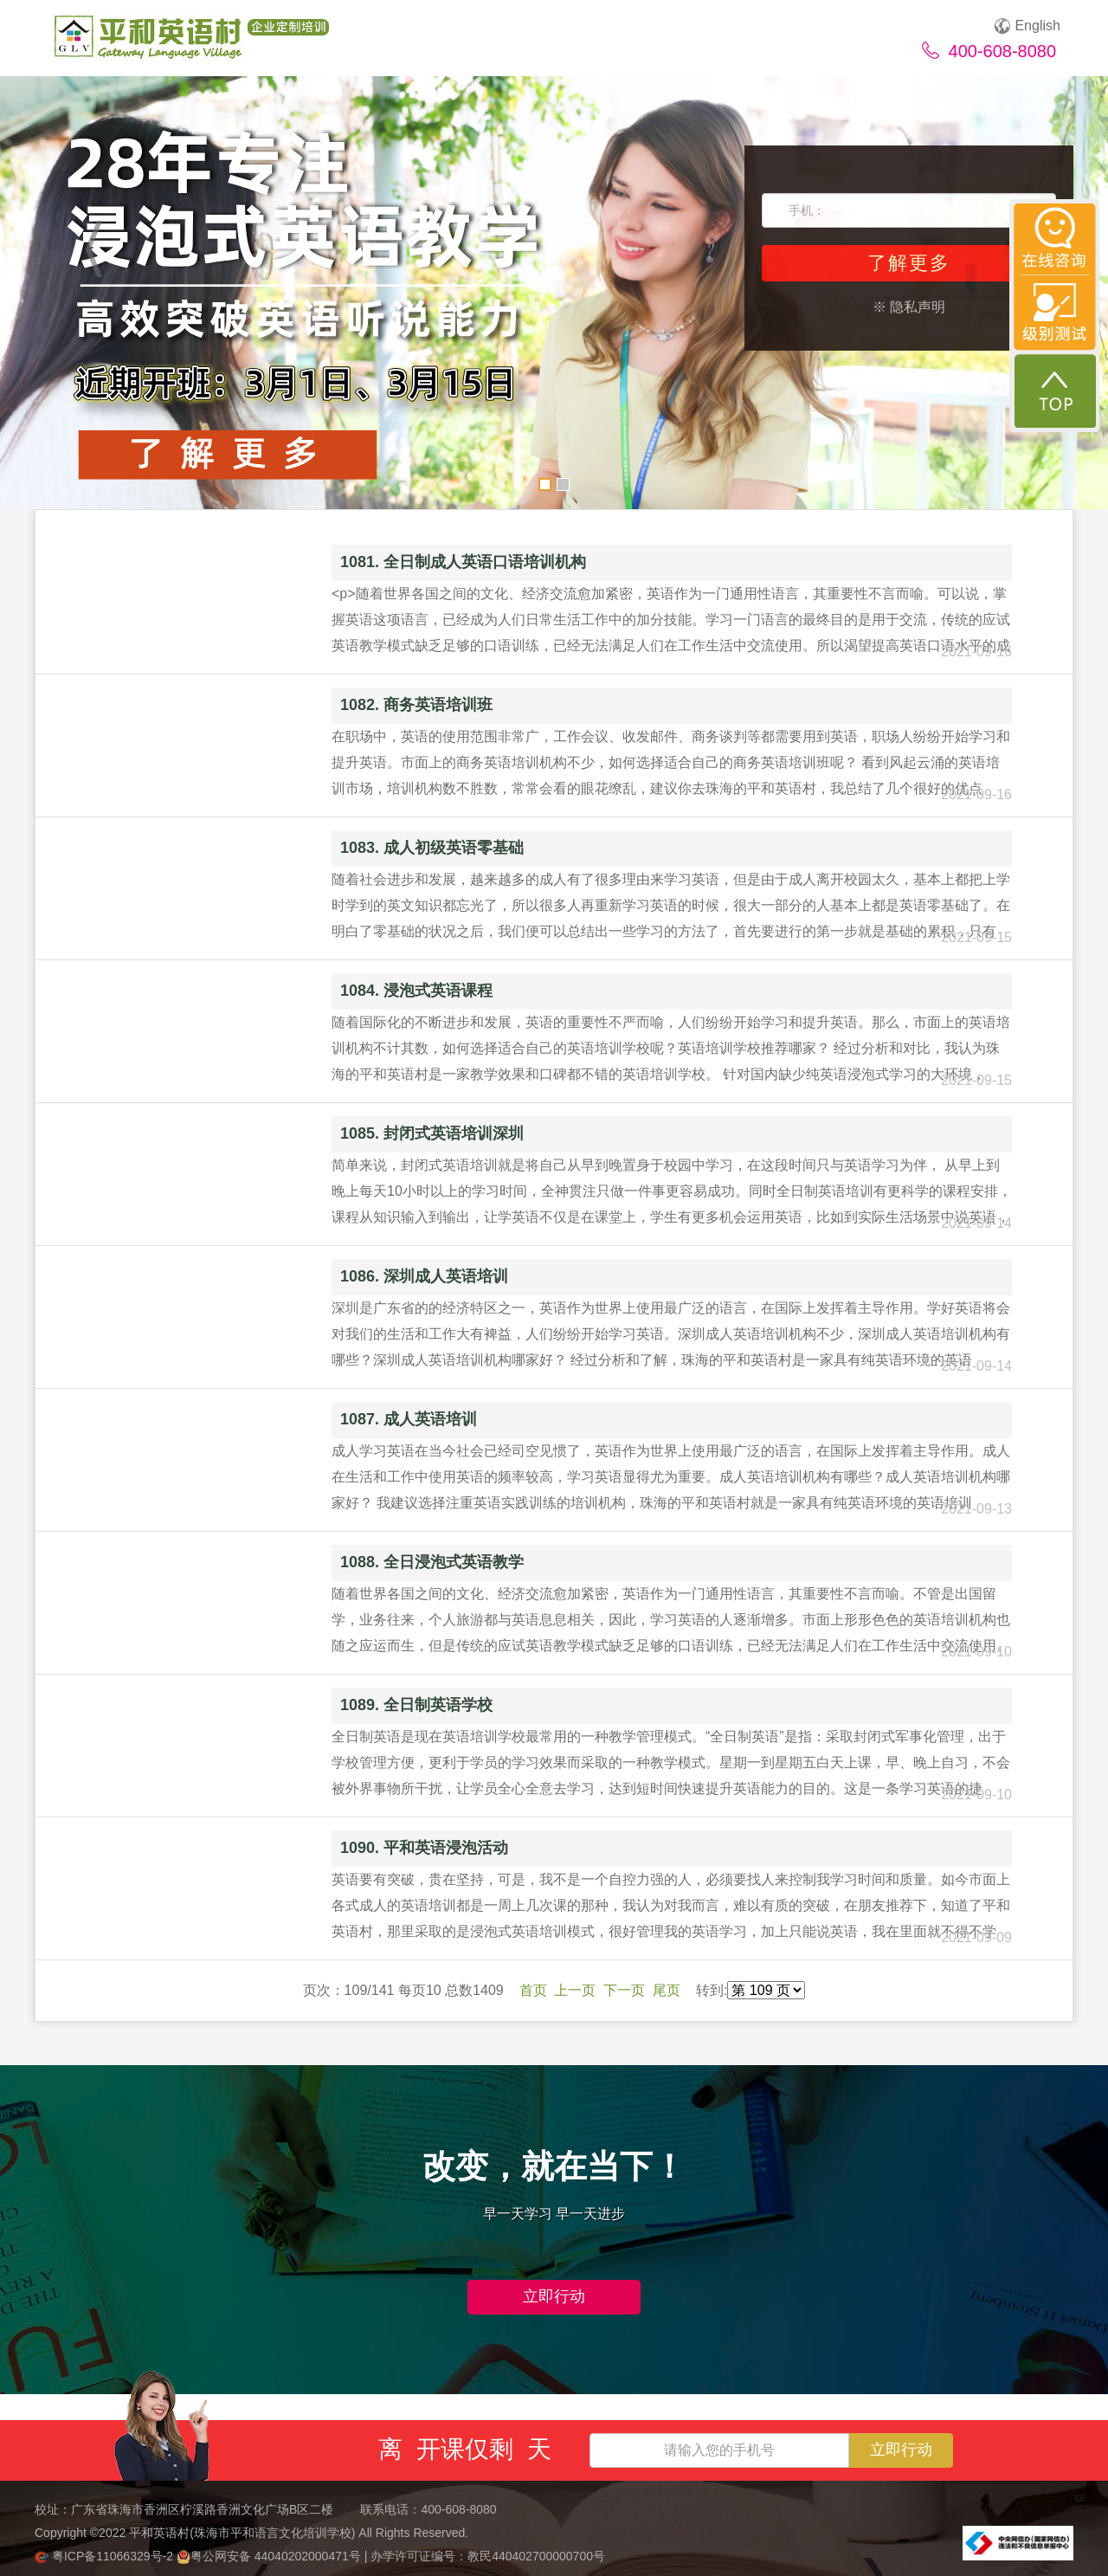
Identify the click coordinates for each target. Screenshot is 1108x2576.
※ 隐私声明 (909, 307)
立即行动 (554, 2296)
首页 (533, 1990)
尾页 (666, 1990)
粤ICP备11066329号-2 (106, 2556)
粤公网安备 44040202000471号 (270, 2556)
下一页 (624, 1990)
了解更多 (908, 263)
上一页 (575, 1990)
